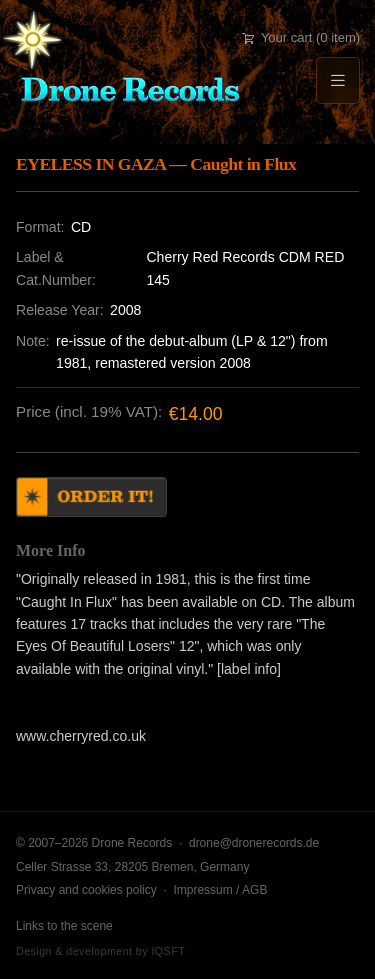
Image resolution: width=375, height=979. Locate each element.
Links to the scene (64, 926)
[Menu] (338, 80)
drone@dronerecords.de (254, 843)
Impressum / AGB (220, 890)
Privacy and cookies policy (86, 890)
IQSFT (168, 951)
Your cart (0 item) (301, 37)
